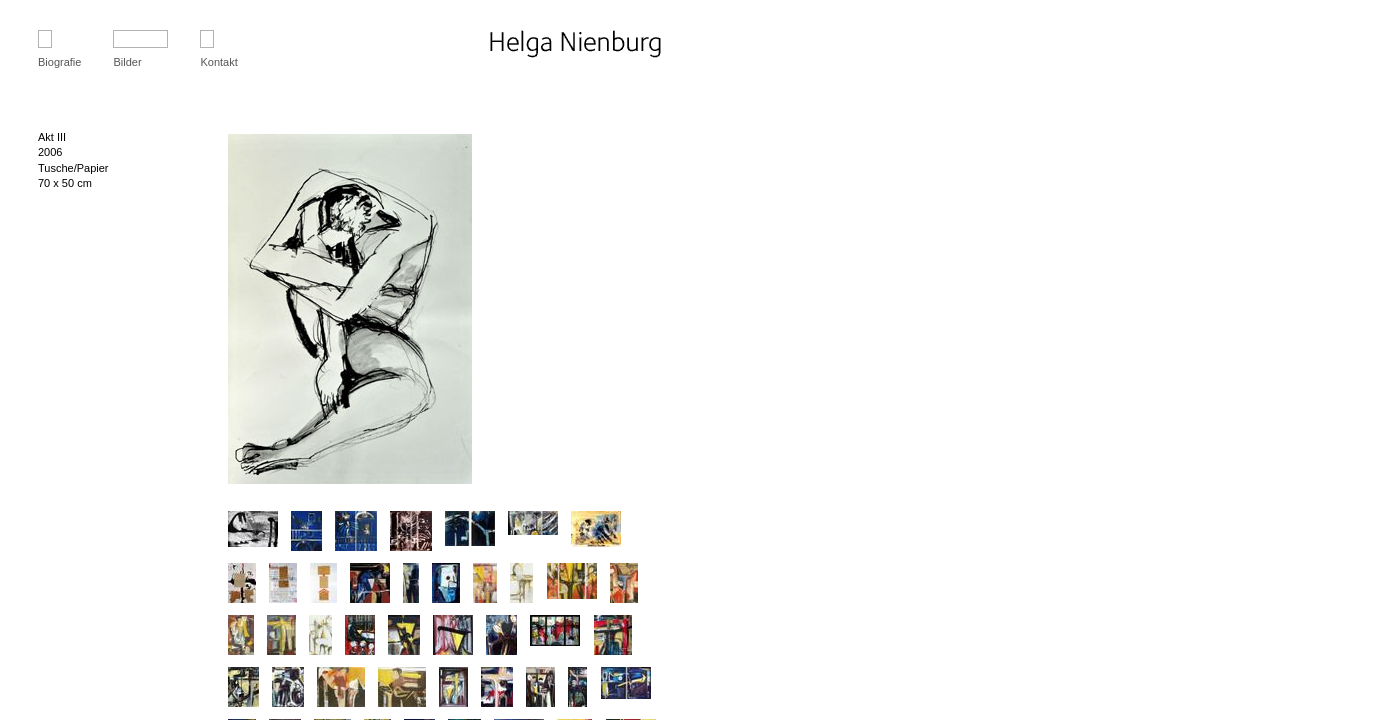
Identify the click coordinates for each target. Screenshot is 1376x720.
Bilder (127, 62)
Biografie (59, 62)
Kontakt (218, 62)
